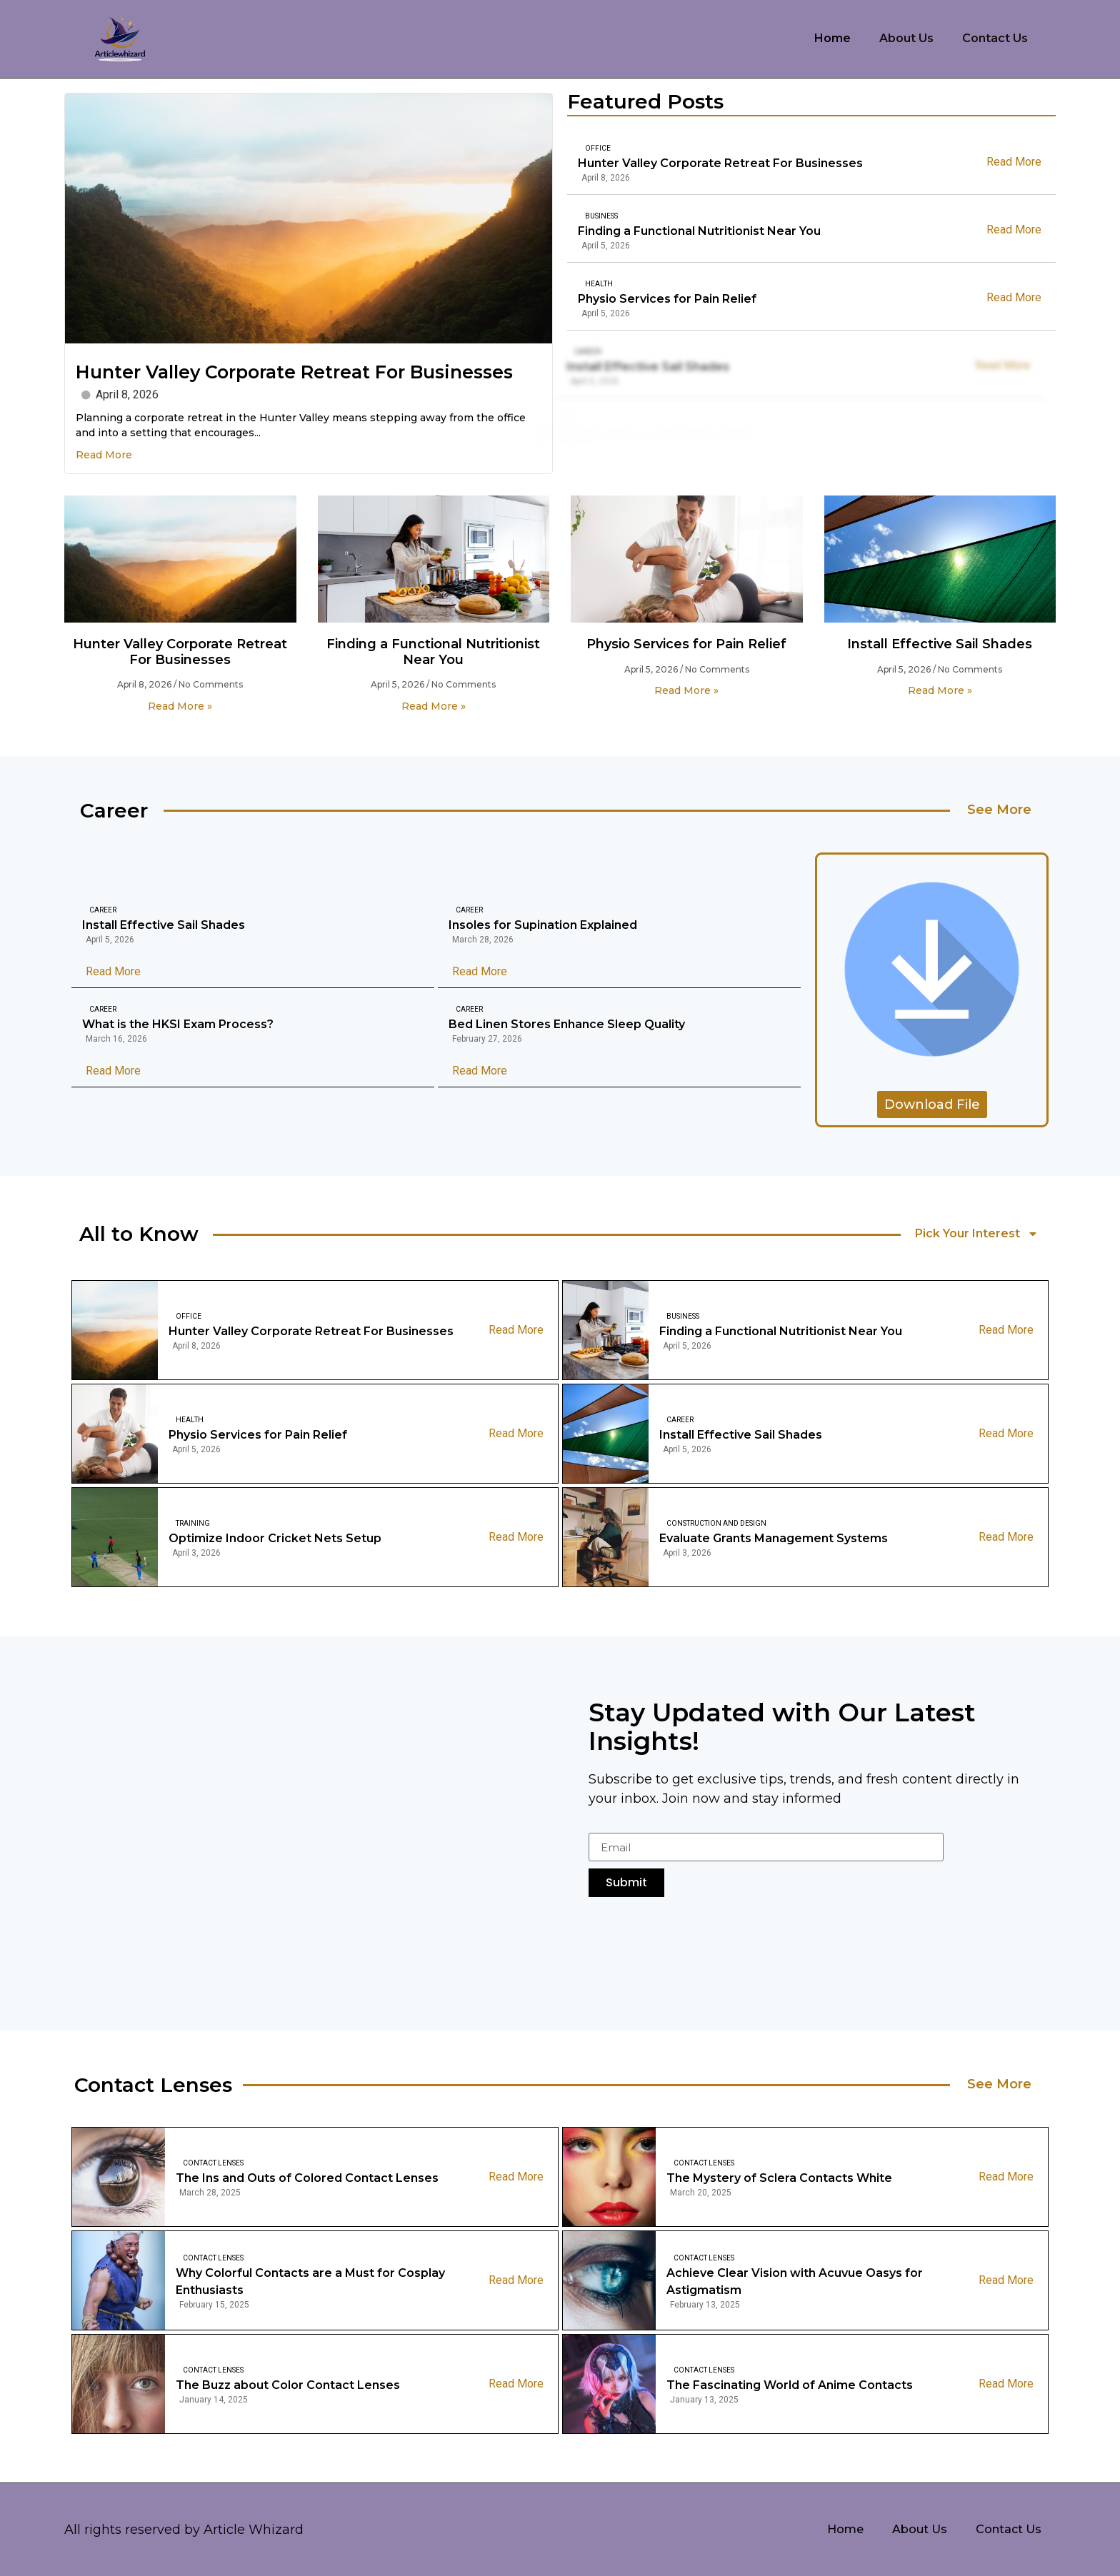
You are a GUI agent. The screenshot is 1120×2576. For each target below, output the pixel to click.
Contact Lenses (213, 2163)
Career (102, 910)
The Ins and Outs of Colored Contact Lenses (307, 2178)
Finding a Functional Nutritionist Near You (699, 231)
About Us (906, 38)
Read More (104, 454)
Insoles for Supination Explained (543, 925)
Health (567, 284)
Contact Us (995, 38)
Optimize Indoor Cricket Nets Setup (275, 1538)
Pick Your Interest (977, 1234)
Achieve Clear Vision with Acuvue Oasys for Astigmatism (794, 2281)
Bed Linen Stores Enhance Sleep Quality (567, 1024)
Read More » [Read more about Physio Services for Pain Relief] (686, 690)
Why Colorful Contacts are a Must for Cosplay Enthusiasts (310, 2281)
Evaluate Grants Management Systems (773, 1538)
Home (832, 38)
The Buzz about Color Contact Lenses (288, 2385)
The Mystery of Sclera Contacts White (779, 2178)
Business (601, 216)
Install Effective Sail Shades (939, 644)
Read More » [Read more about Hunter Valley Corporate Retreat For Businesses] (180, 706)
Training (193, 1523)
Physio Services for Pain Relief (635, 299)
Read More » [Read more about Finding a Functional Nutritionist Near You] (433, 706)
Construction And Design (716, 1523)
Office (598, 148)
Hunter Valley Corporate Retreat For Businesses (294, 372)
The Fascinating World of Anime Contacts (789, 2385)
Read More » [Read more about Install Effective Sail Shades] (940, 690)
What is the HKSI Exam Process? (178, 1024)
